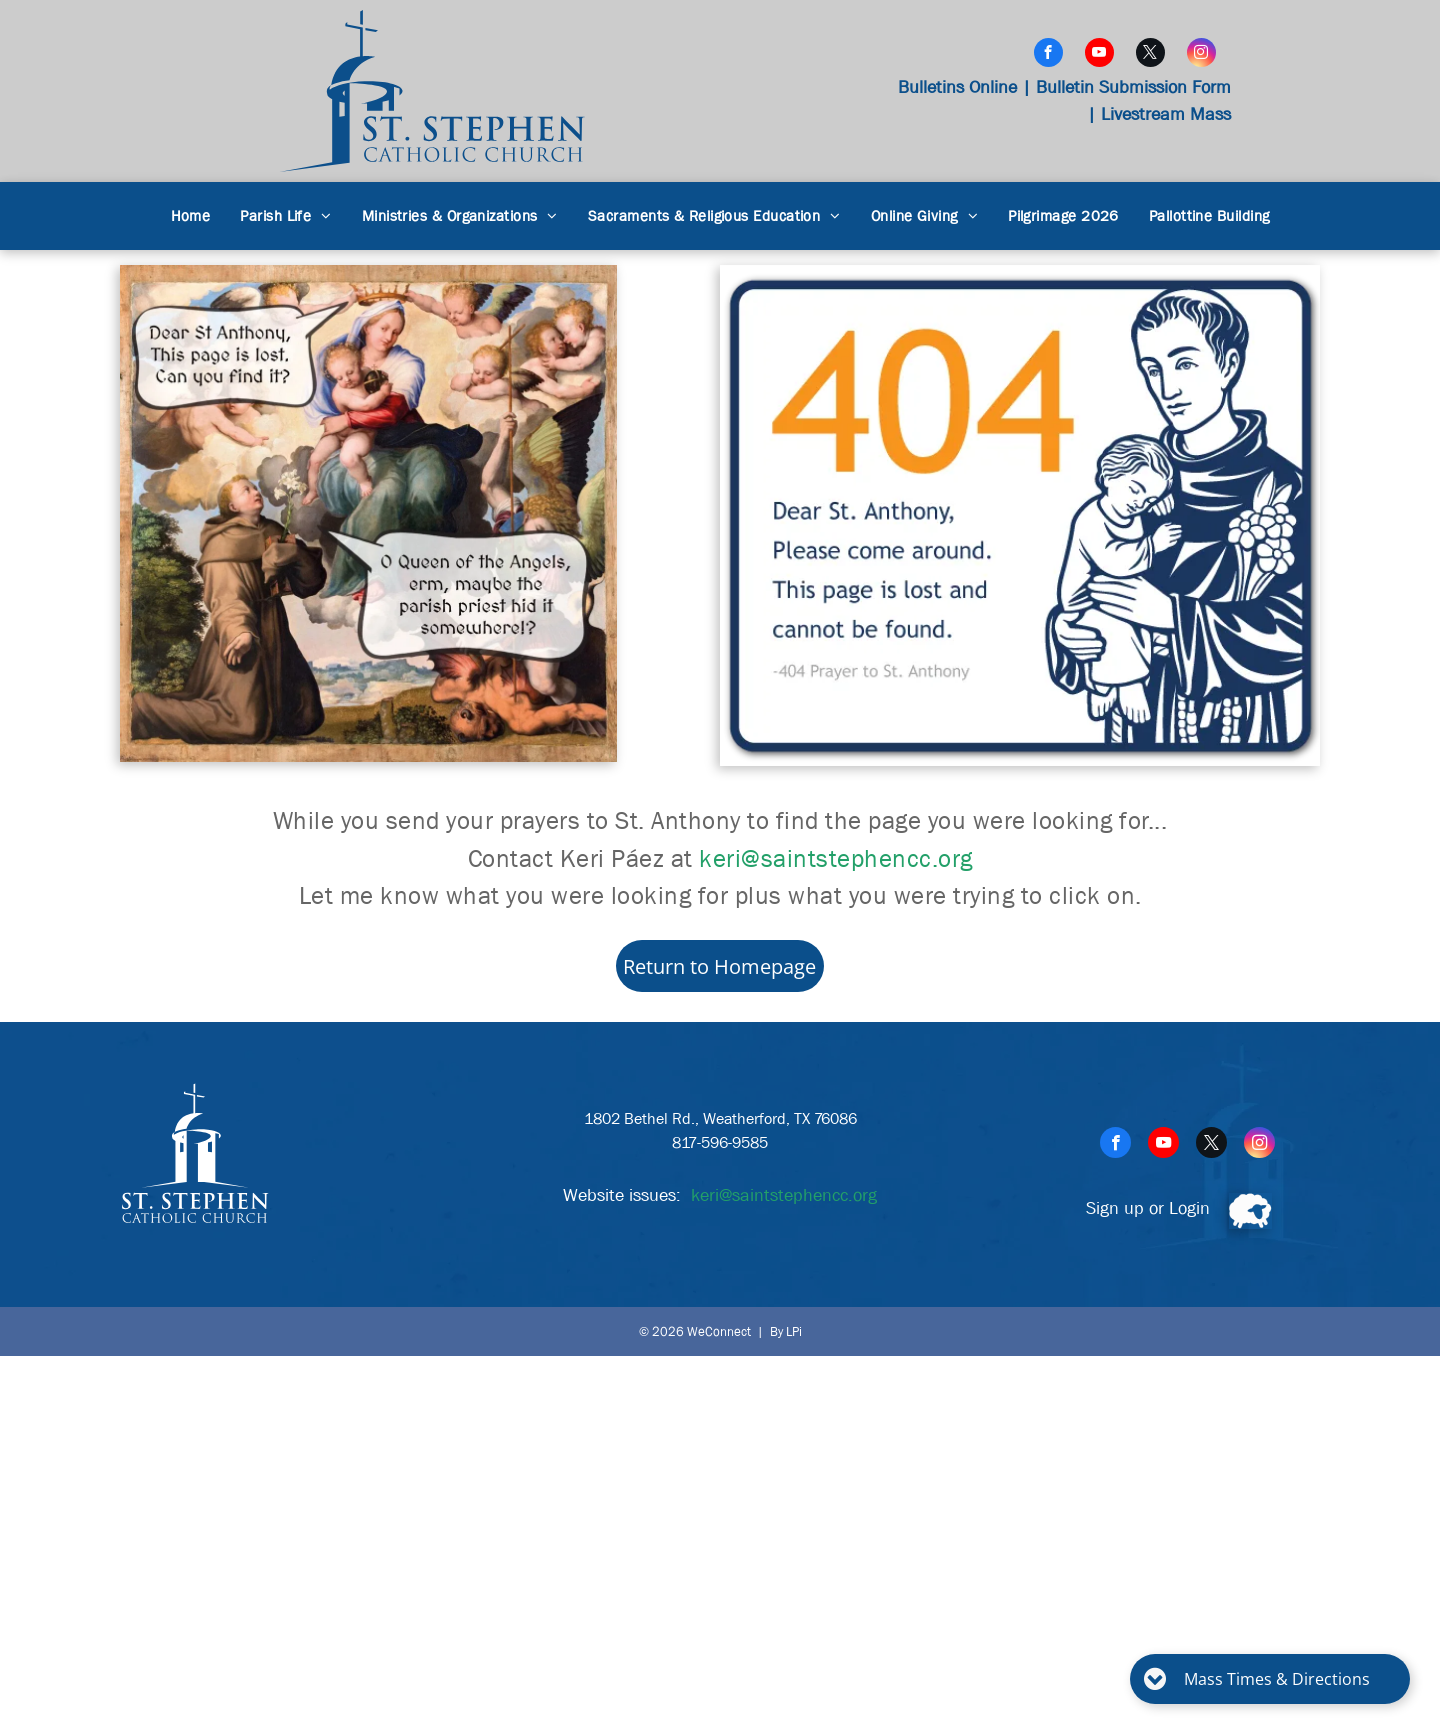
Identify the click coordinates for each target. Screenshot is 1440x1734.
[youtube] (1099, 55)
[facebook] (1048, 55)
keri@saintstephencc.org (836, 859)
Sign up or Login (1148, 1208)
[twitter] (1150, 55)
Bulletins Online (957, 87)
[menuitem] (191, 216)
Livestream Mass (1166, 114)
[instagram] (1201, 55)
